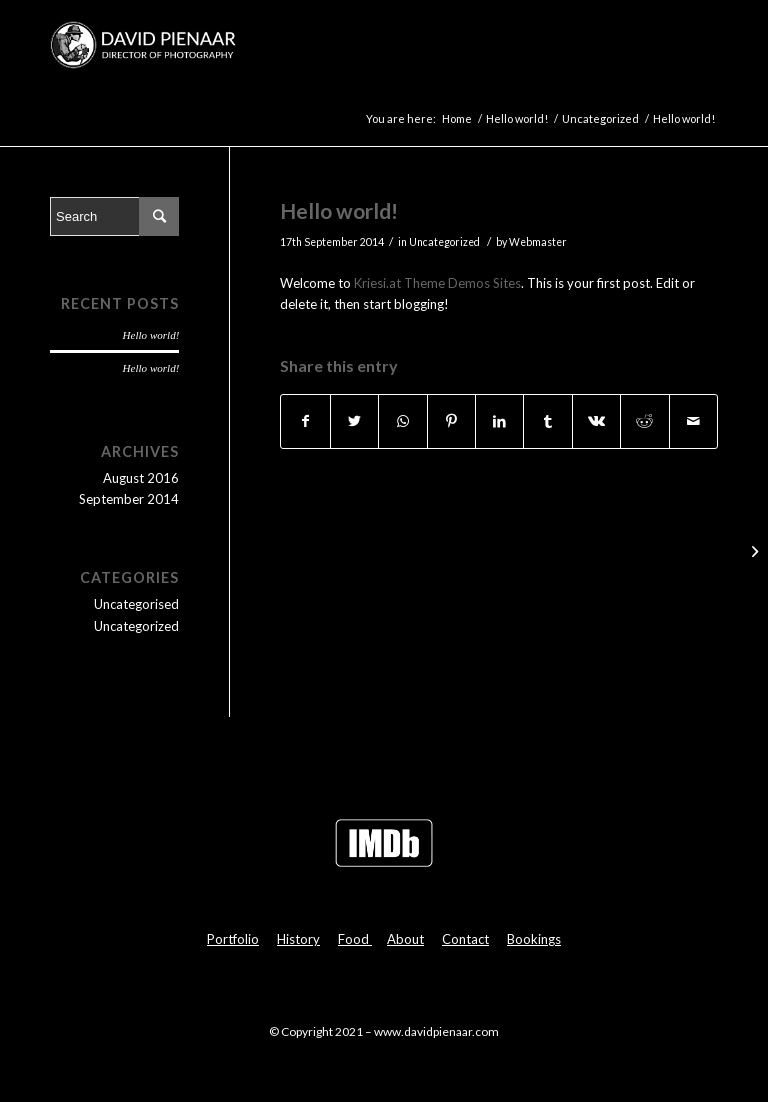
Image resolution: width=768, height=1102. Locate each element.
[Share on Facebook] (305, 421)
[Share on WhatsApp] (402, 421)
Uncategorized (444, 242)
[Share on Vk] (596, 421)
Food (355, 939)
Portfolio (233, 939)
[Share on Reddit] (644, 421)
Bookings (534, 939)
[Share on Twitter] (354, 421)
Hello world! (339, 210)
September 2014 (129, 499)
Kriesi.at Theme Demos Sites (437, 283)
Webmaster (538, 242)
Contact (465, 939)
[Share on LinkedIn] (499, 421)
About (405, 939)
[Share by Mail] (694, 421)
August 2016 (141, 478)
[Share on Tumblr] (547, 421)
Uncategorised (136, 604)
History (298, 939)
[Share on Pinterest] (451, 421)
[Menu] (690, 45)
